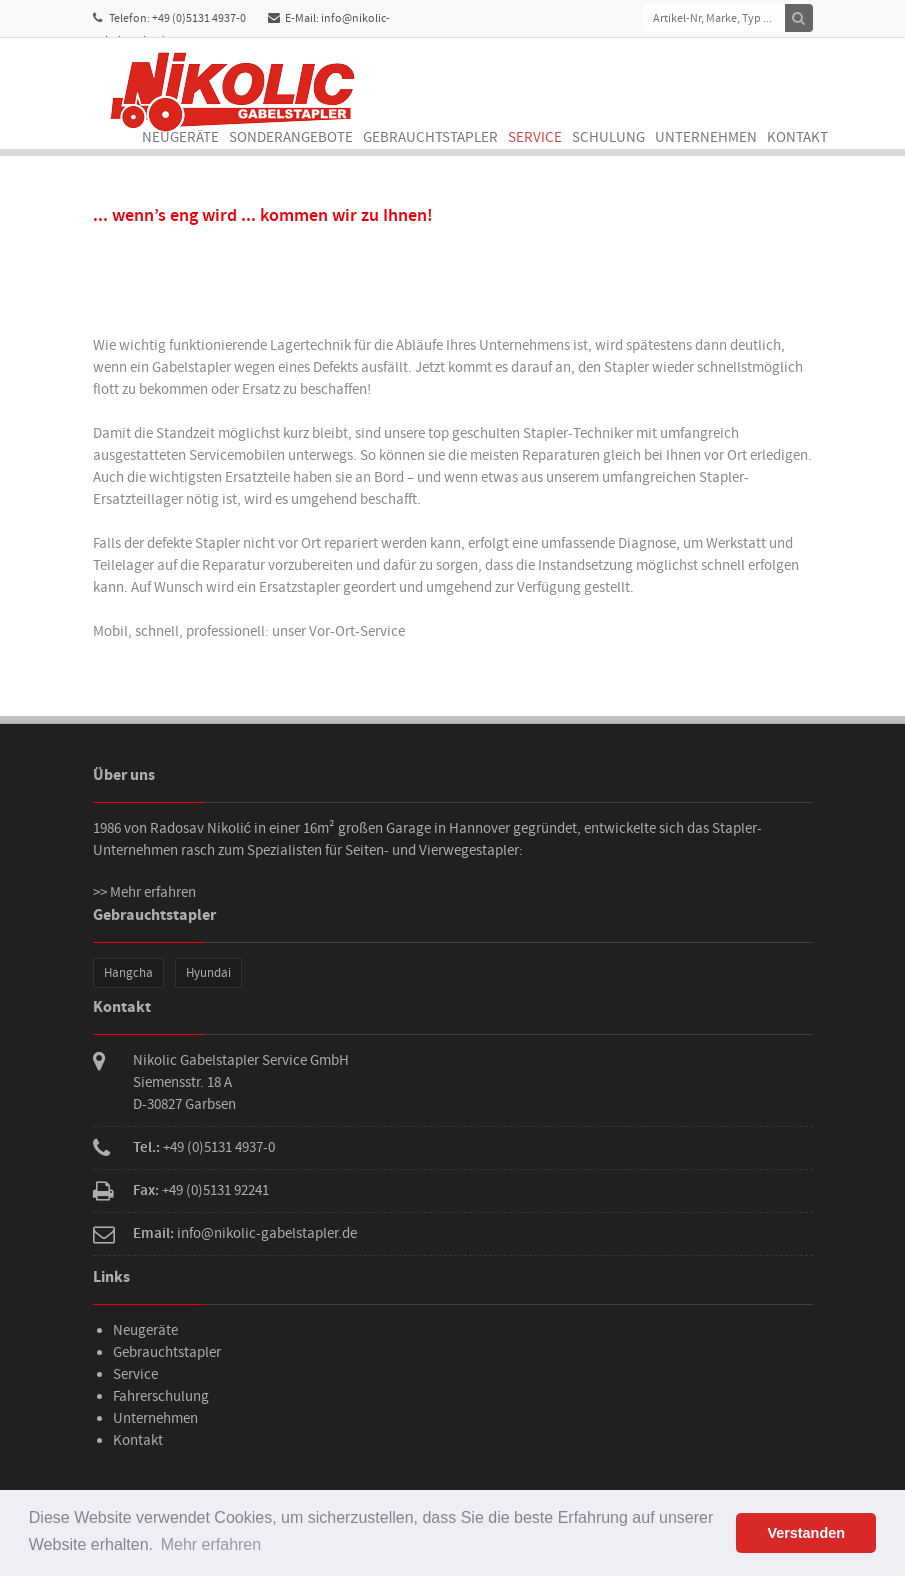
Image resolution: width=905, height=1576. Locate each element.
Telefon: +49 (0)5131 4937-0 (169, 18)
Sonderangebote (291, 137)
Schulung (608, 137)
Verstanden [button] (806, 1533)
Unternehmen (706, 137)
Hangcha (128, 973)
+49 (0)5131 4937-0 (219, 1147)
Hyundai (208, 973)
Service (535, 137)
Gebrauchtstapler (430, 137)
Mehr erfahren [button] (211, 1544)
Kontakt (797, 137)
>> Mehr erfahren (144, 892)
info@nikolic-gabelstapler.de (267, 1233)
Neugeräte (180, 137)
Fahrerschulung (161, 1396)
